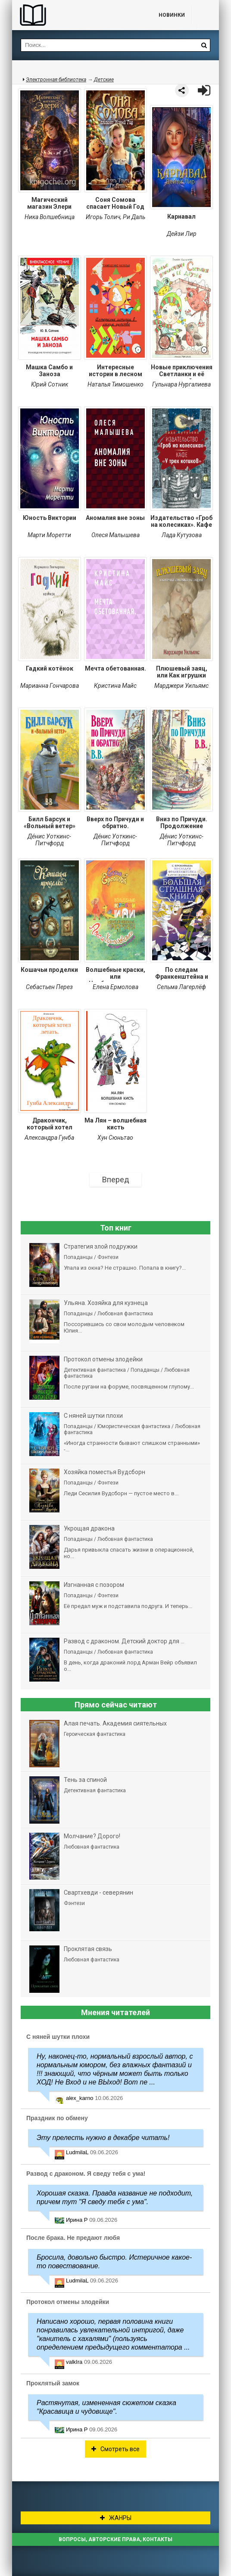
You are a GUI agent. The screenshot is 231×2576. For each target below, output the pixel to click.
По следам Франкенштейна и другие (181, 974)
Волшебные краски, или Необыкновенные (115, 974)
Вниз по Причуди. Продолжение (181, 822)
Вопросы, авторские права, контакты (115, 2539)
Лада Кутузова (182, 535)
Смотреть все (115, 2449)
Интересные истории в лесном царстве (115, 371)
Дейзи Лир (182, 233)
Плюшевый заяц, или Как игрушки (181, 672)
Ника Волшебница (50, 216)
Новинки (172, 15)
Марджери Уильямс (181, 685)
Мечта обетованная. (115, 668)
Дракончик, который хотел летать (49, 1124)
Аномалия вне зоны (115, 517)
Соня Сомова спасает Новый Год (115, 203)
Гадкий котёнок (49, 668)
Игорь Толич (103, 216)
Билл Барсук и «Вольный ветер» (49, 822)
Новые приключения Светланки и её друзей (181, 371)
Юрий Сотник (49, 384)
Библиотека (76, 15)
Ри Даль (134, 216)
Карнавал (181, 216)
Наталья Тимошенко (115, 384)
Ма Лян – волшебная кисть (115, 1124)
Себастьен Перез (49, 986)
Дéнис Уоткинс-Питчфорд (49, 840)
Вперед (115, 1179)
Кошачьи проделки (49, 969)
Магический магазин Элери (49, 203)
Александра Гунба (49, 1137)
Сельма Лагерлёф (181, 986)
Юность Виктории (49, 517)
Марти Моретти (49, 535)
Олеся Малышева (115, 535)
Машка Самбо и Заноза (49, 370)
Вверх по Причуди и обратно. (115, 822)
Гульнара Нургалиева (181, 384)
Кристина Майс (115, 685)
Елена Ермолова (115, 986)
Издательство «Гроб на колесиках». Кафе (181, 521)
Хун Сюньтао (115, 1137)
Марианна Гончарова (49, 685)
